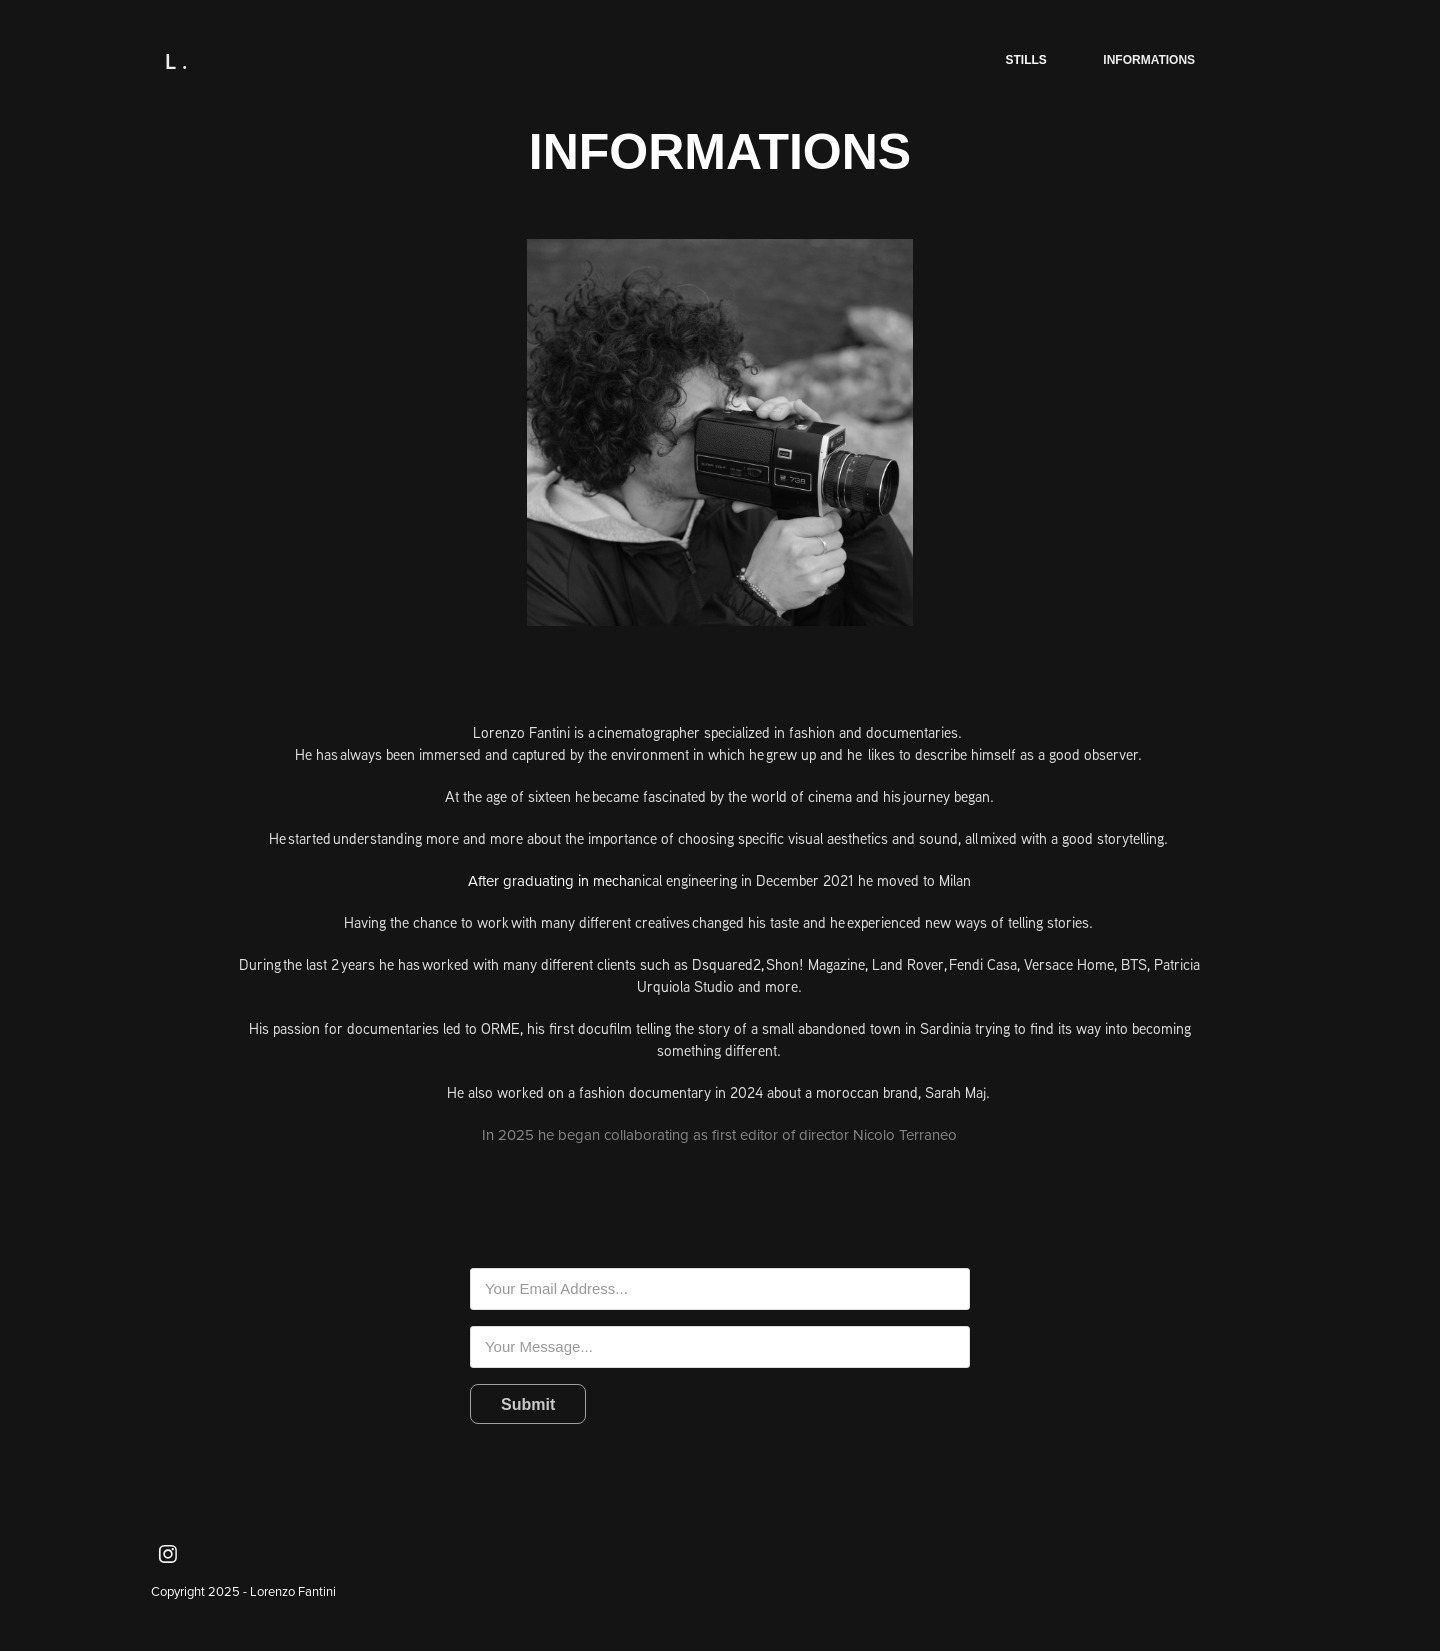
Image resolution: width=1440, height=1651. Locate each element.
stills (1026, 60)
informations (1149, 60)
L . (176, 61)
